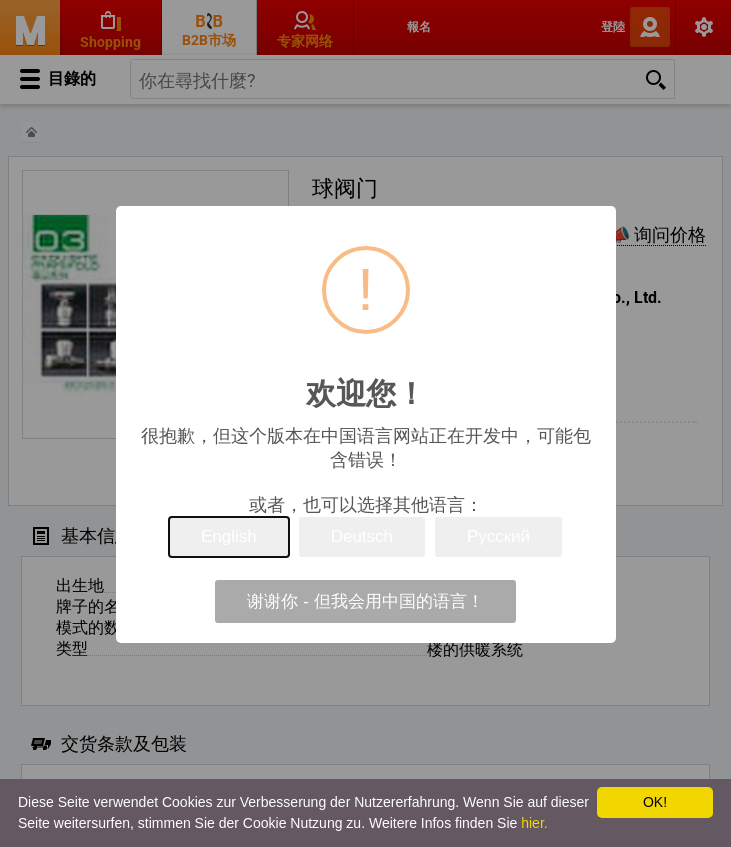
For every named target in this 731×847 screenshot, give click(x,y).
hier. (534, 823)
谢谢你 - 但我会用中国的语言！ (365, 601)
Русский (498, 536)
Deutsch (362, 536)
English (229, 536)
